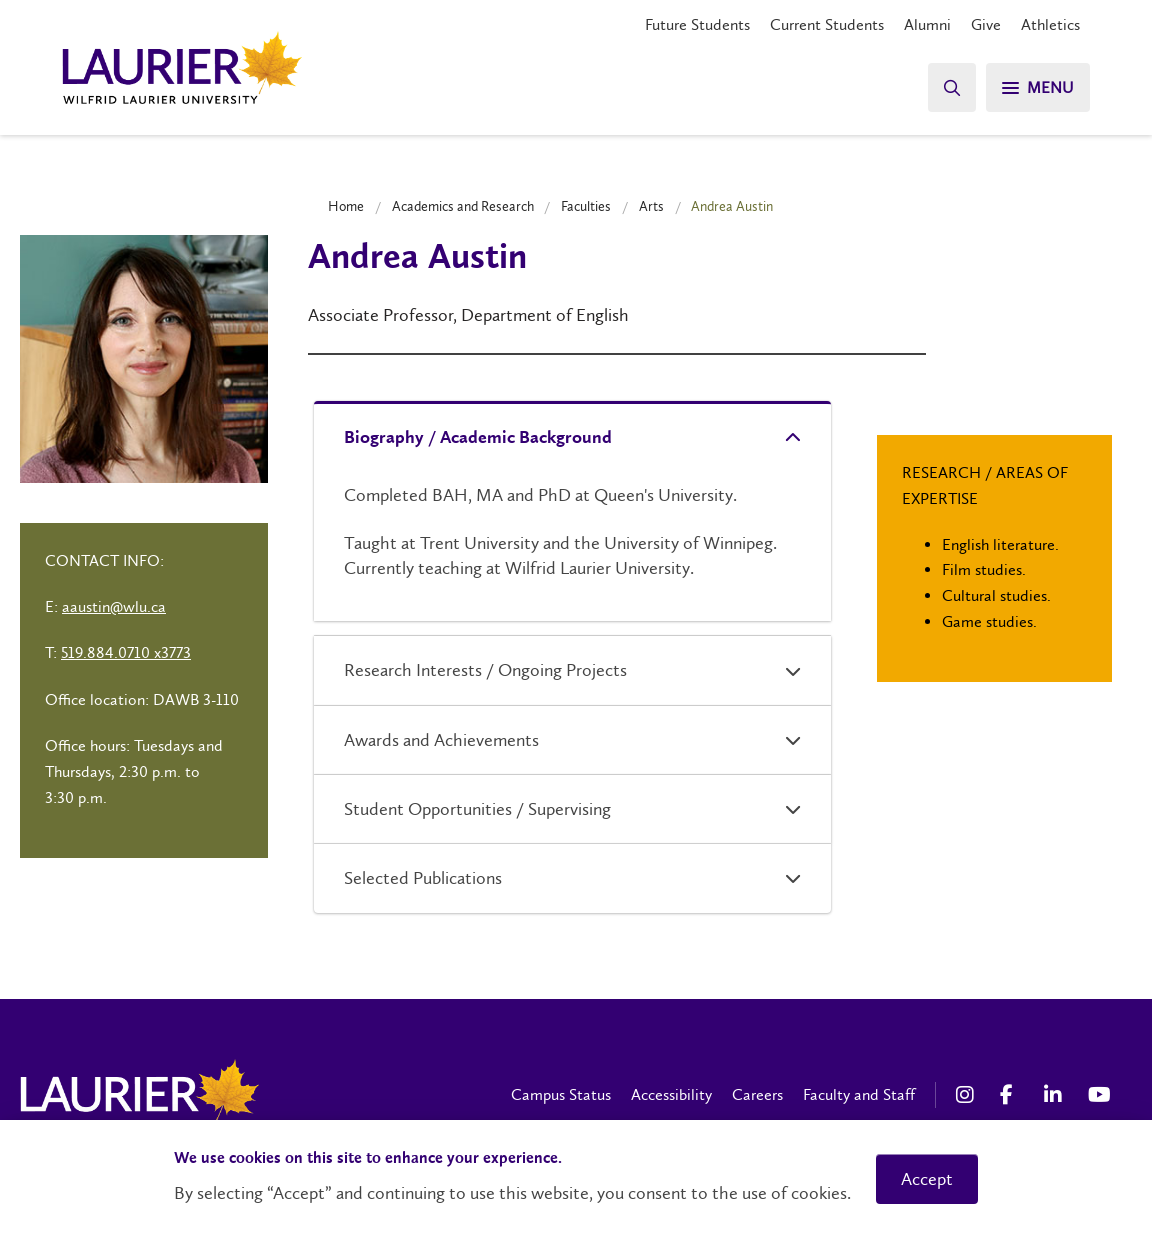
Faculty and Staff (859, 1094)
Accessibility (671, 1094)
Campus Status (561, 1094)
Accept (927, 1179)
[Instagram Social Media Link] (968, 1095)
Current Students (827, 24)
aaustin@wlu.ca (114, 606)
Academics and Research (463, 206)
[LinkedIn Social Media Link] (1056, 1095)
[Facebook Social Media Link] (1012, 1095)
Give (986, 24)
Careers (757, 1094)
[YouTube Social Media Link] (1100, 1095)
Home (346, 206)
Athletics (1050, 24)
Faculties (586, 206)
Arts (651, 206)
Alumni (927, 24)
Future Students (697, 24)
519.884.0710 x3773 (126, 652)
